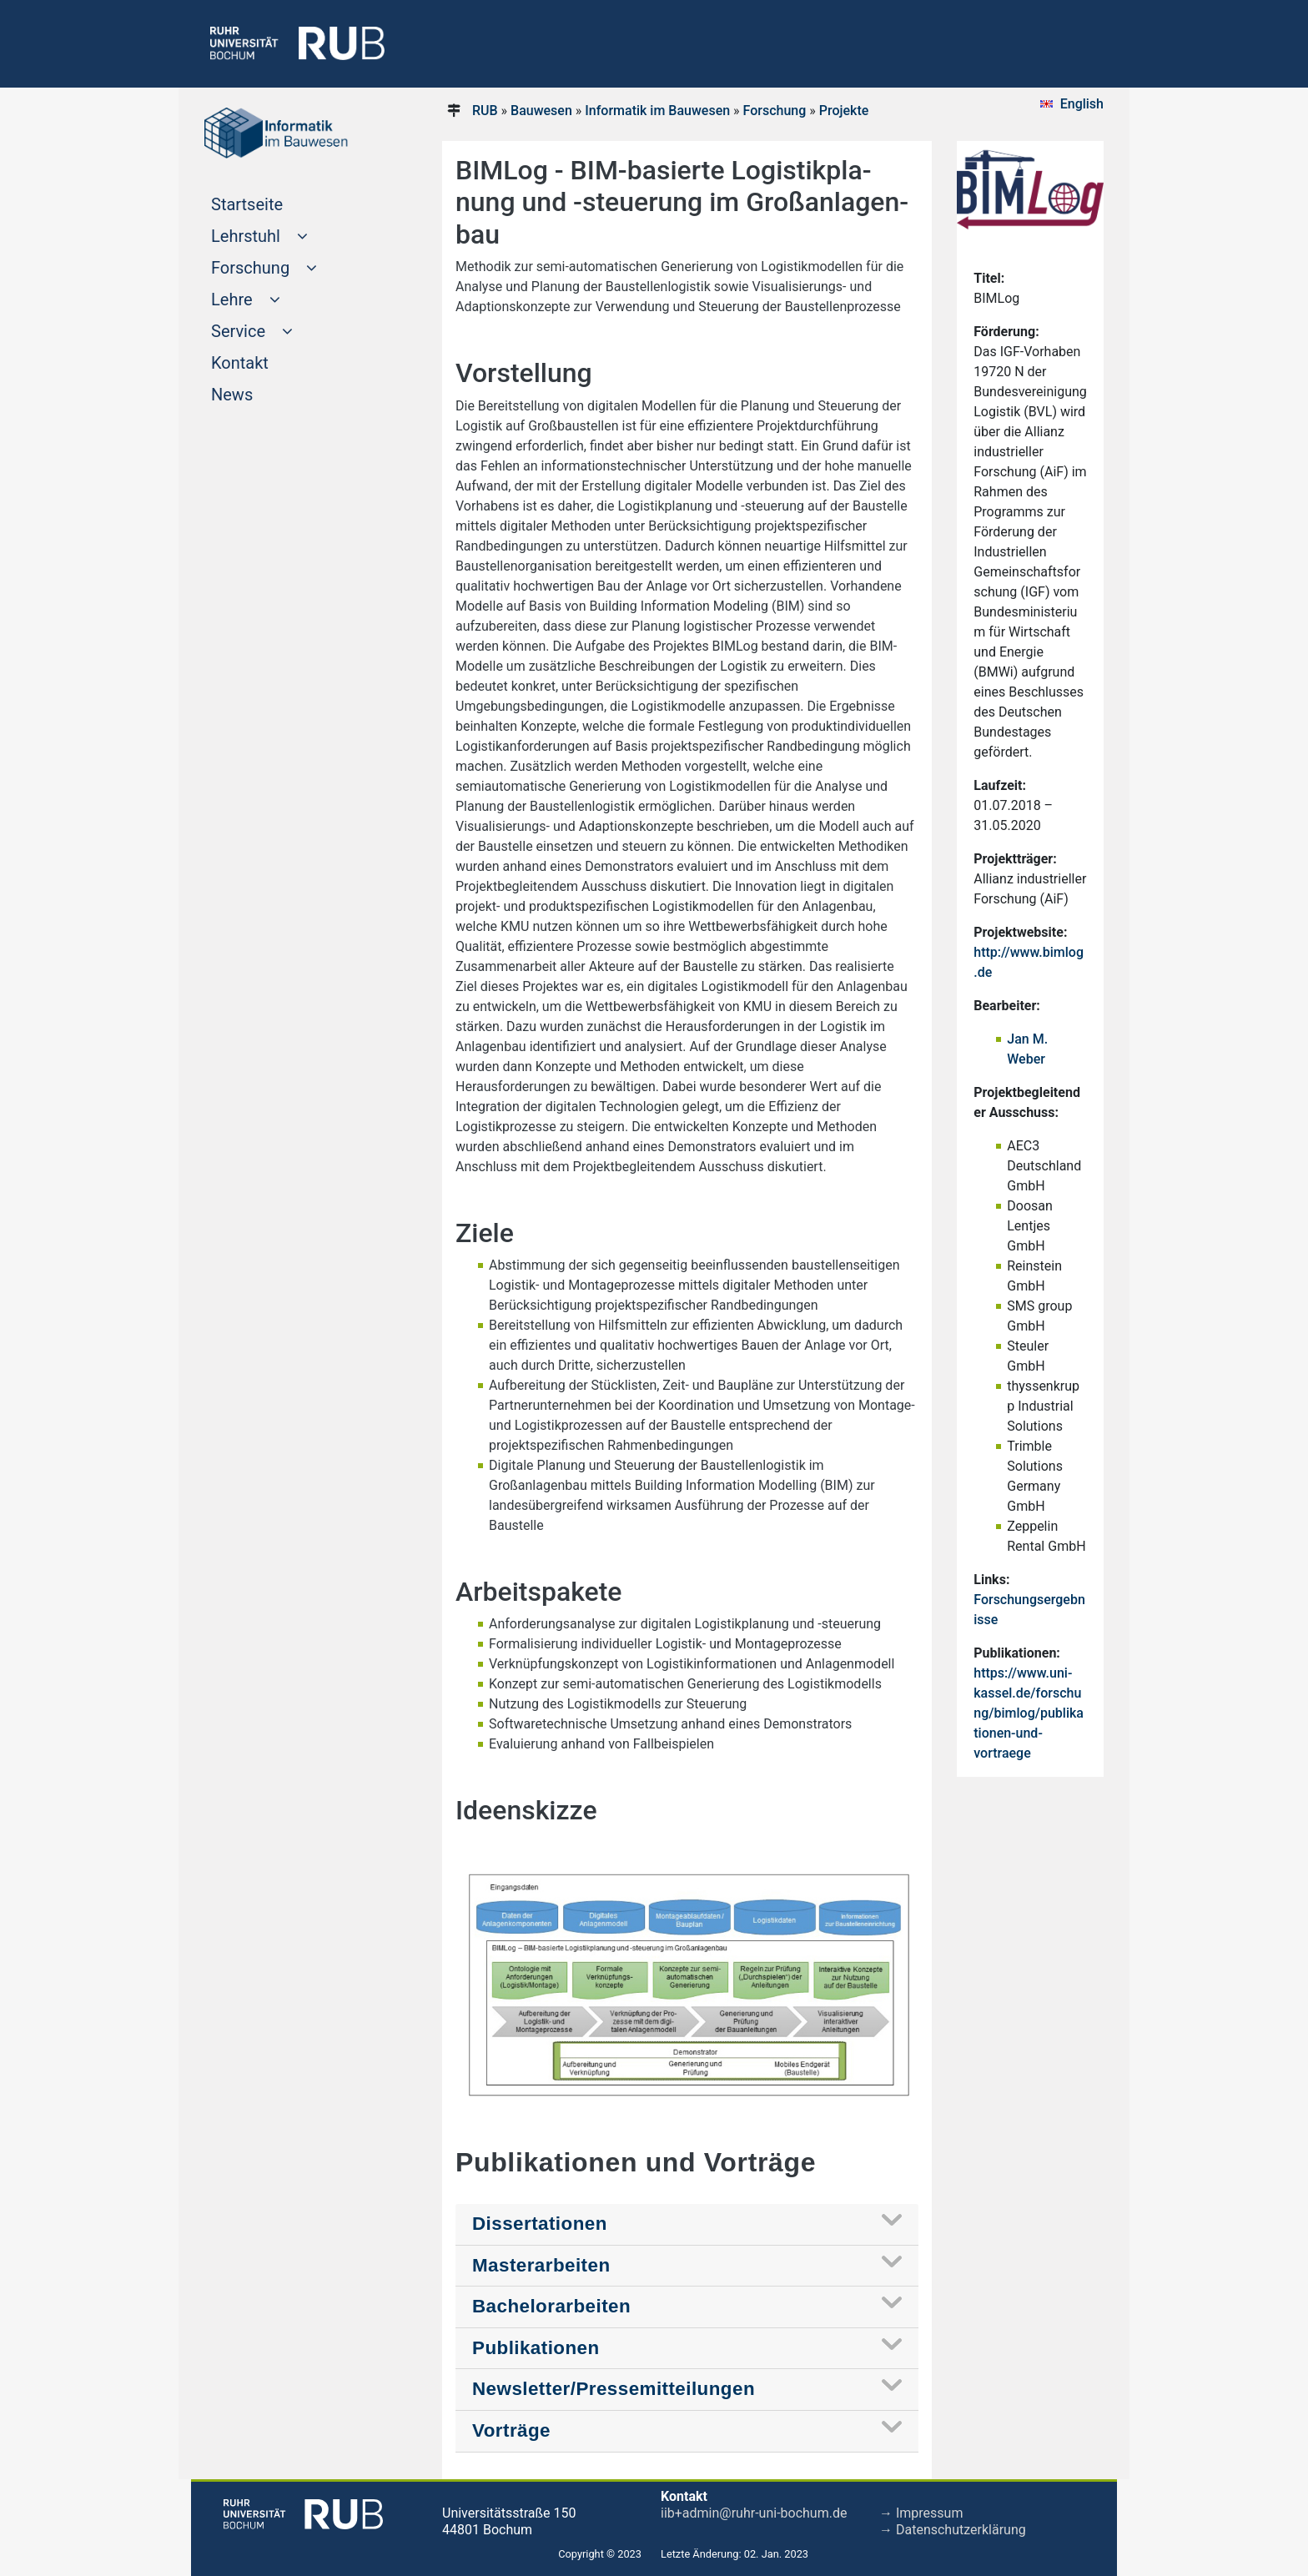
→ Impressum (921, 2513)
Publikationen (536, 2347)
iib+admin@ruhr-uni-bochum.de (754, 2513)
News (263, 393)
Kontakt (271, 361)
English (1082, 104)
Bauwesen (541, 110)
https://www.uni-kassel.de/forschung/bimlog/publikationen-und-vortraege (1028, 1713)
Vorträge (511, 2430)
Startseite (278, 202)
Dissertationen (539, 2223)
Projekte (844, 110)
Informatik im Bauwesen (657, 110)
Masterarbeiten (541, 2265)
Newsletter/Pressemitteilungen (613, 2388)
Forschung (775, 110)
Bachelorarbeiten (551, 2306)
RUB (485, 110)
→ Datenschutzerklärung (952, 2530)
